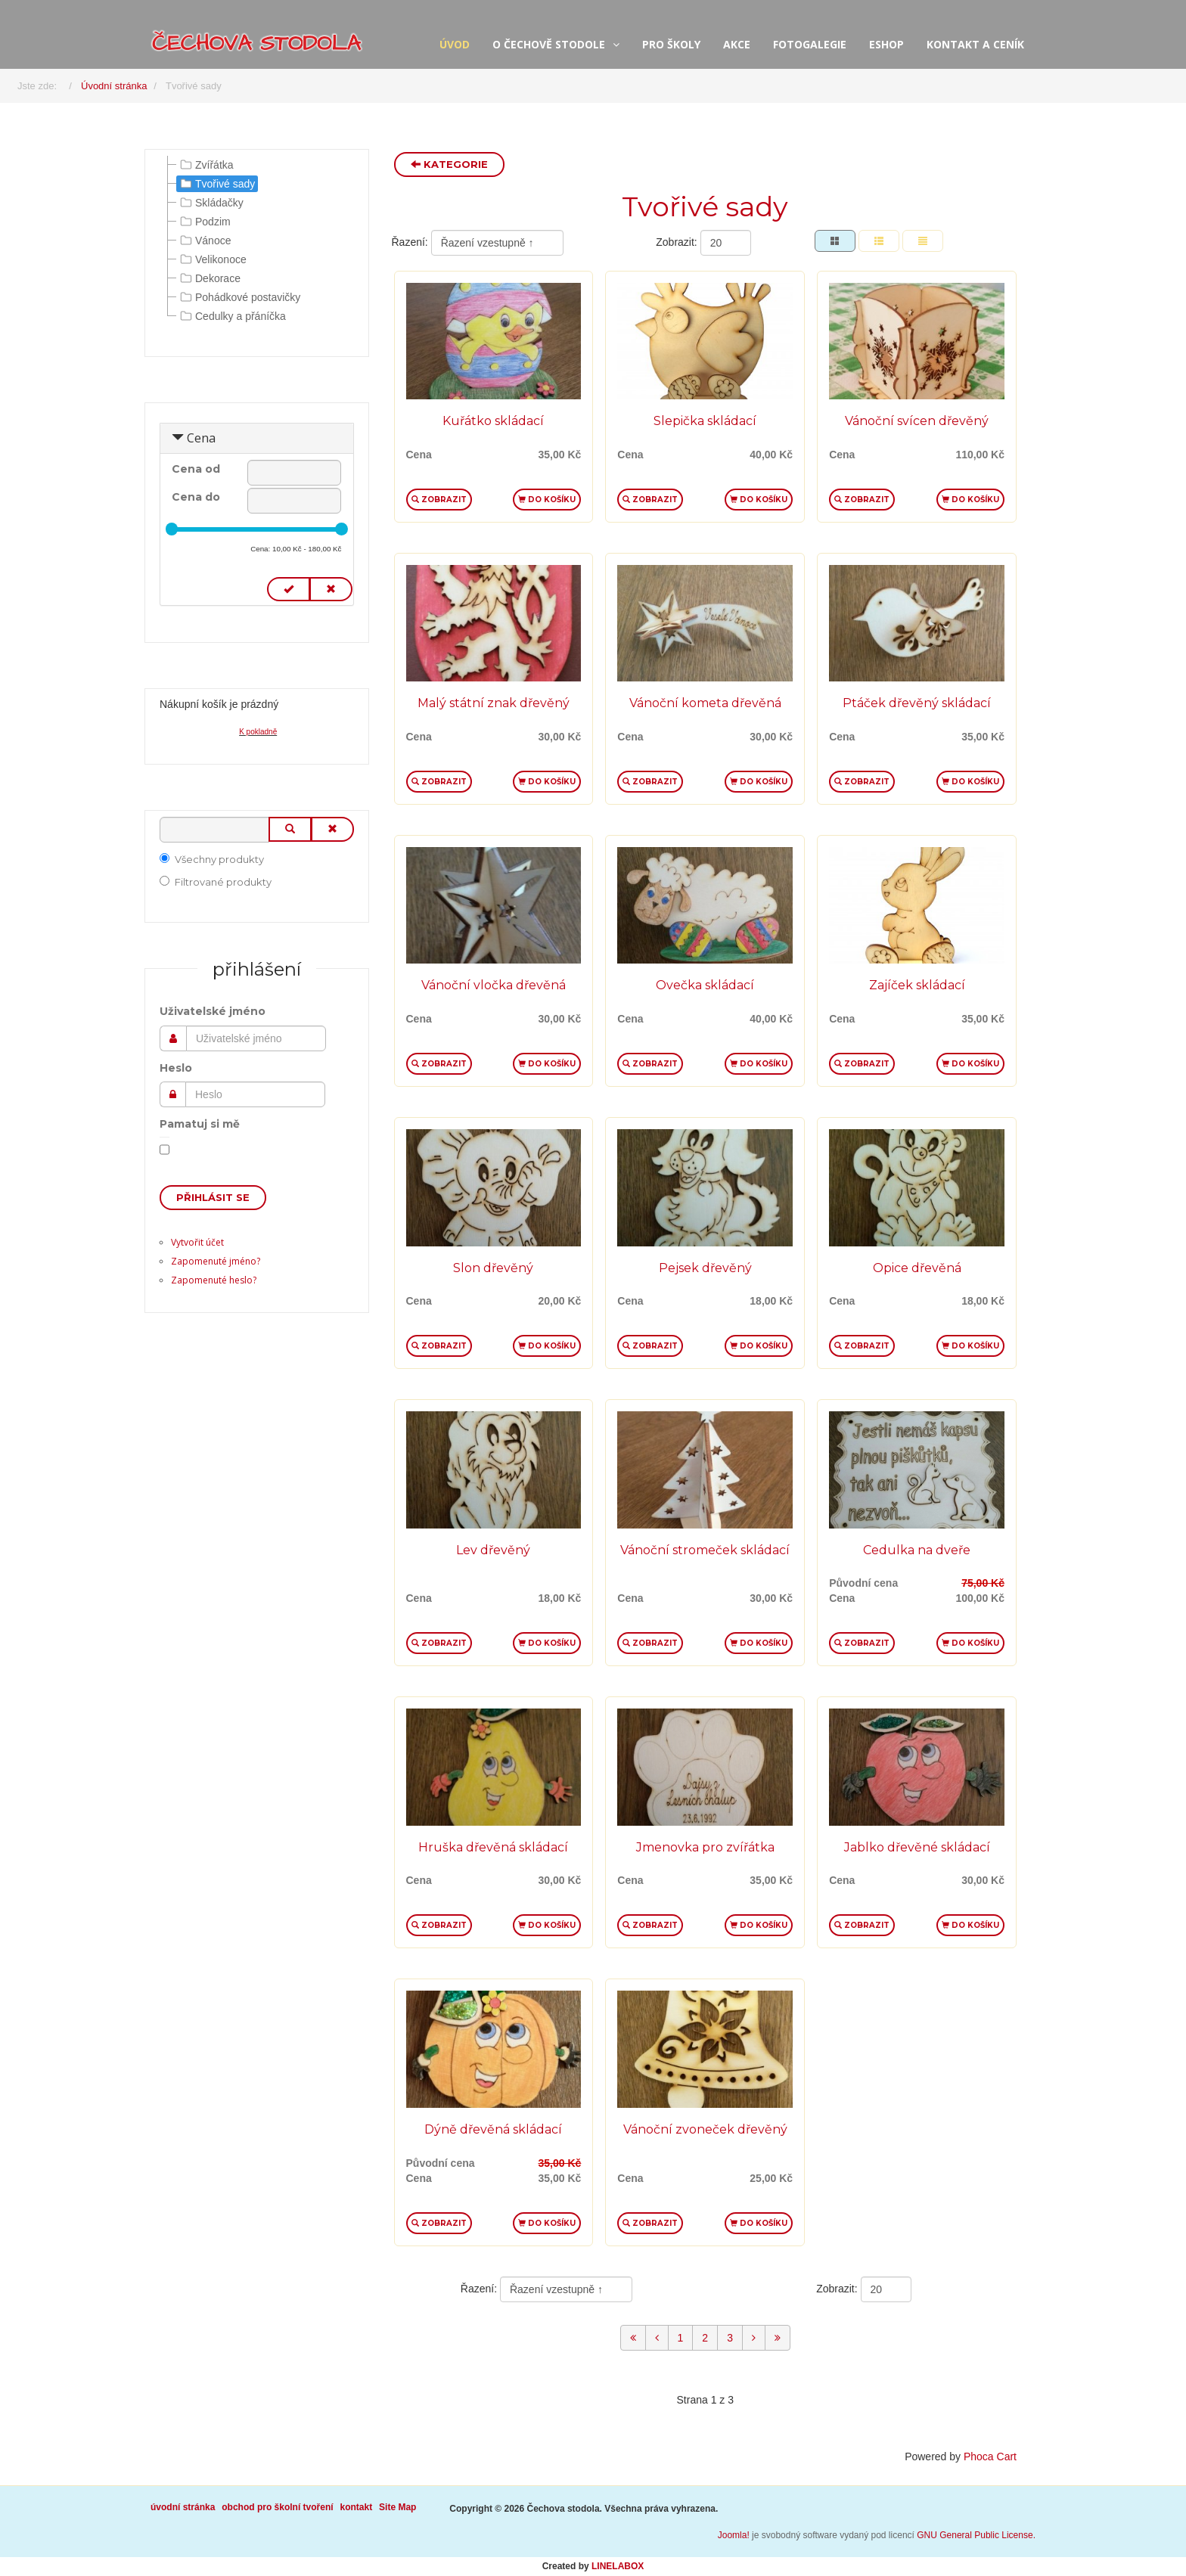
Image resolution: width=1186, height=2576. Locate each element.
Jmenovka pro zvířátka (705, 1847)
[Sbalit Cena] (178, 438)
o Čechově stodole (548, 44)
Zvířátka (205, 165)
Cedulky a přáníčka (231, 316)
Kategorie (449, 164)
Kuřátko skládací (493, 421)
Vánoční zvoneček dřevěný (705, 2129)
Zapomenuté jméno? (215, 1261)
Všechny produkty (212, 859)
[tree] (257, 241)
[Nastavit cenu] (288, 589)
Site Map (397, 2507)
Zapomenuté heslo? (213, 1280)
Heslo (176, 1068)
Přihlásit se (213, 1197)
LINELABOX (617, 2566)
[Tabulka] (835, 241)
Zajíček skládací (917, 985)
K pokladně (258, 732)
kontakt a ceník (975, 44)
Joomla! (734, 2535)
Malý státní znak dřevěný (494, 703)
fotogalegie (809, 44)
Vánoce (204, 240)
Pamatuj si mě (200, 1124)
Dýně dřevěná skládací (493, 2129)
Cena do (196, 497)
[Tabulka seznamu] (878, 241)
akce (736, 44)
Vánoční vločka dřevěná (493, 985)
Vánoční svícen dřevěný (917, 421)
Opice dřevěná (917, 1268)
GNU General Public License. (976, 2535)
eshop (886, 44)
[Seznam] (922, 241)
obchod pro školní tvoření (277, 2507)
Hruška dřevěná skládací (493, 1847)
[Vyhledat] (214, 830)
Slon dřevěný (493, 1268)
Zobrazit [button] (439, 499)
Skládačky (210, 202)
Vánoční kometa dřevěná (705, 703)
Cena (201, 438)
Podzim (204, 221)
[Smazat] (332, 829)
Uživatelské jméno (212, 1011)
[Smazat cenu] (330, 589)
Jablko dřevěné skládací (917, 1847)
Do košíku (547, 499)
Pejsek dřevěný (705, 1268)
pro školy (671, 44)
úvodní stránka (183, 2507)
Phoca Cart (990, 2456)
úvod (454, 44)
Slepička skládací (705, 421)
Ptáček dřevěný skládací (917, 703)
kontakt (356, 2507)
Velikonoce (212, 259)
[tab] (256, 439)
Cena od (196, 469)
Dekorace (209, 278)
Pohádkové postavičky (238, 297)
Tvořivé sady (216, 183)
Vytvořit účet (197, 1242)
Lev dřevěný (493, 1550)
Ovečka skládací (705, 985)
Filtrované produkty (216, 882)
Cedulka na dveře (916, 1550)
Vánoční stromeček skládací (705, 1550)
